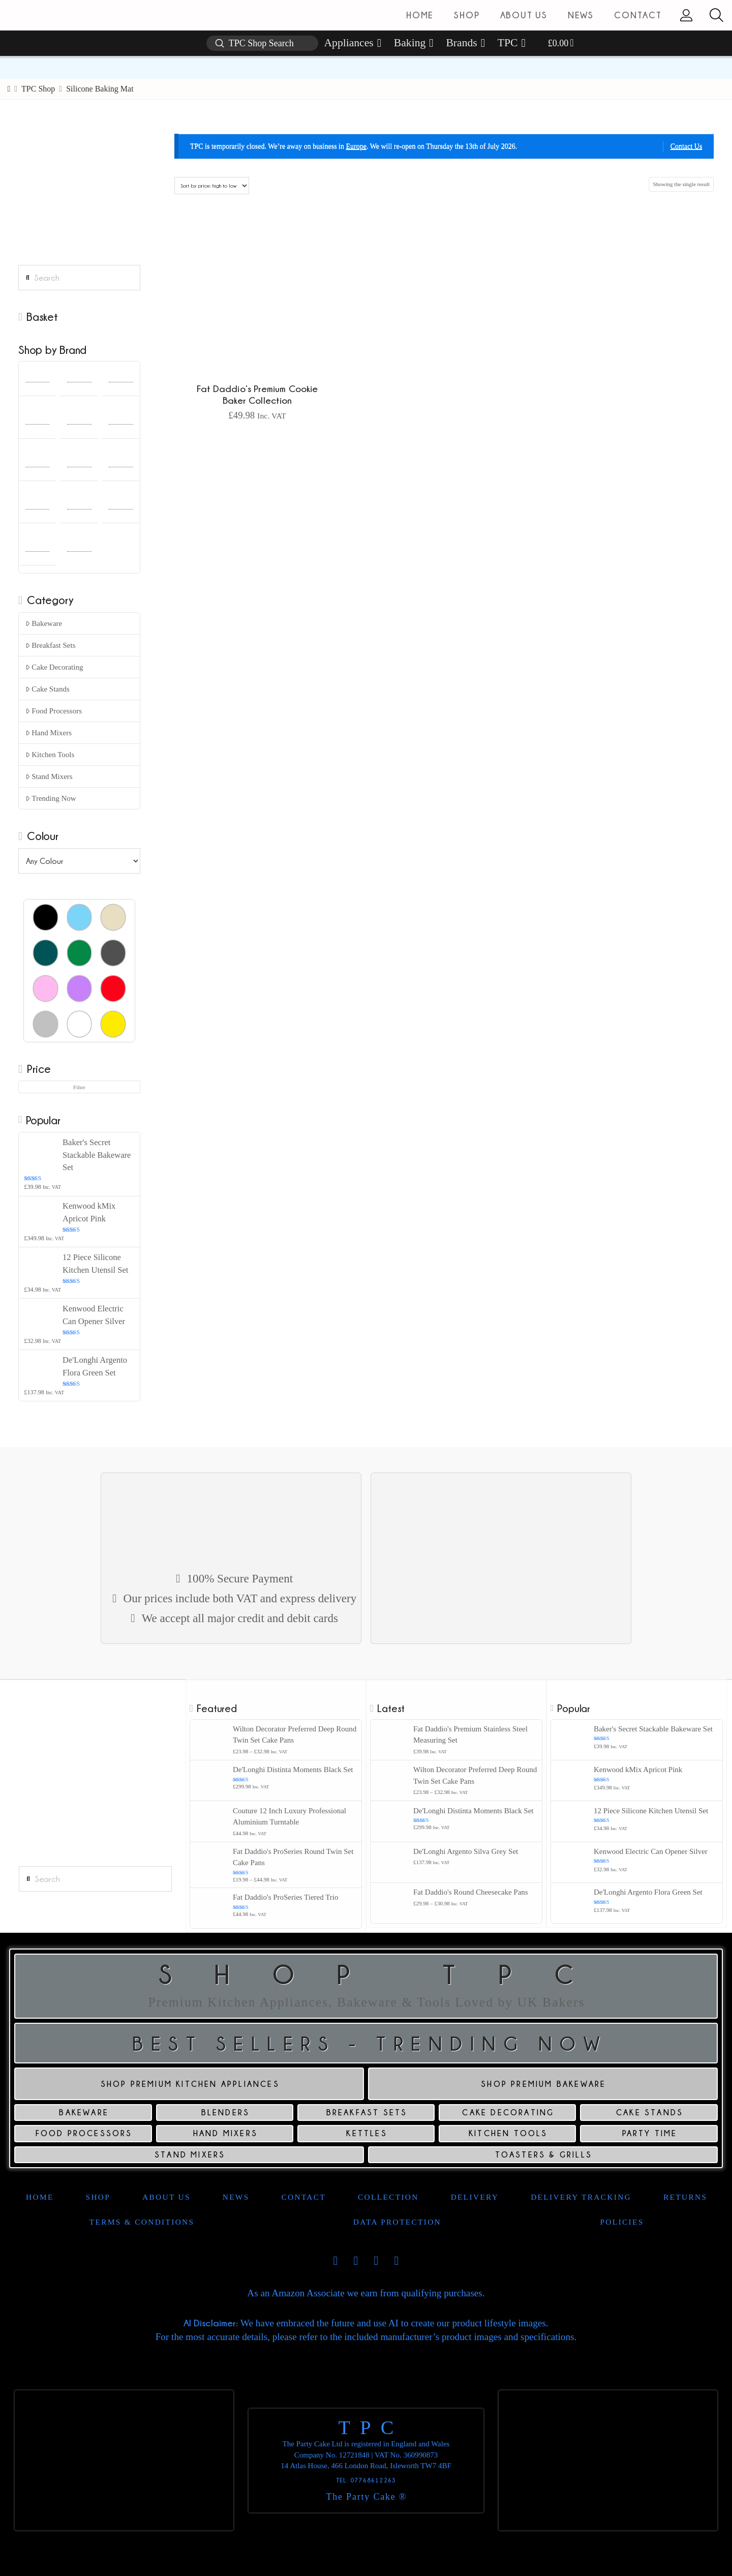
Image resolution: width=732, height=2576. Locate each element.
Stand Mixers (49, 776)
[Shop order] (211, 185)
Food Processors (53, 711)
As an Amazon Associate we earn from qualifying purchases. (365, 2293)
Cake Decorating (54, 667)
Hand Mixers (48, 733)
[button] (716, 15)
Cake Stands (47, 689)
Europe (356, 146)
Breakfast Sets (50, 645)
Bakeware (43, 623)
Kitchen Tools (50, 755)
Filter (79, 1087)
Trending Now (50, 798)
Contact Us (686, 146)
